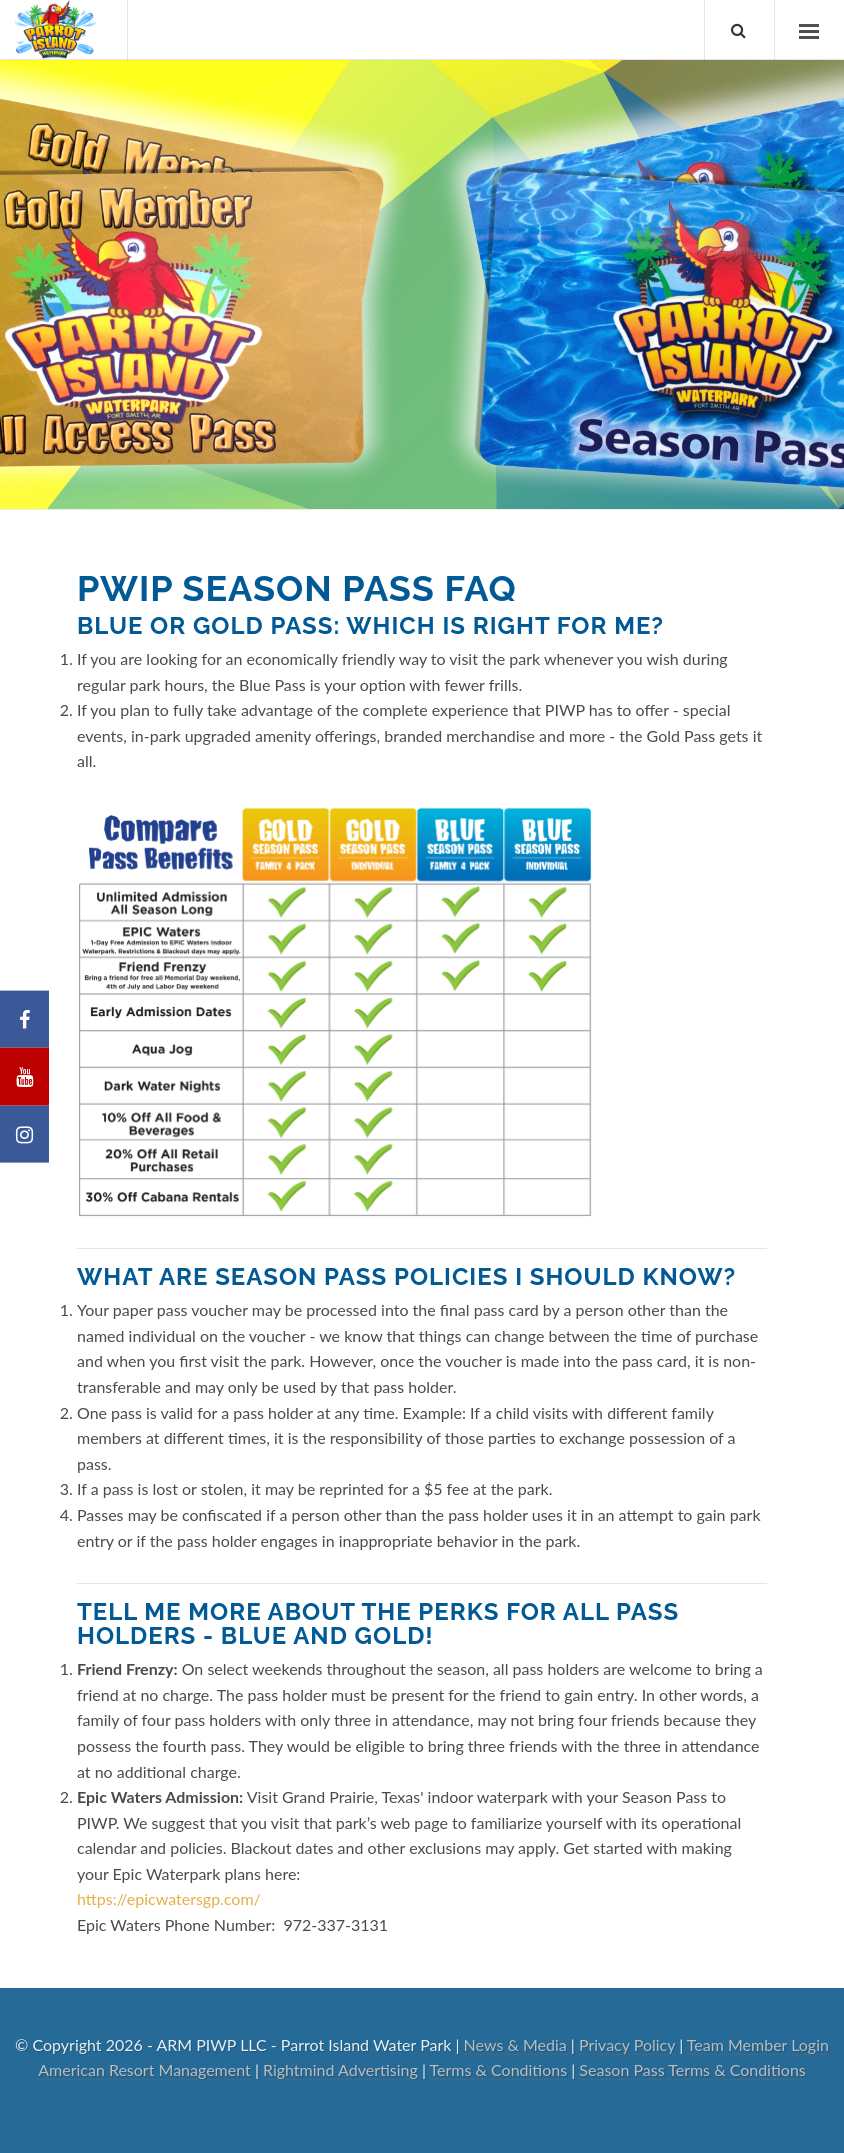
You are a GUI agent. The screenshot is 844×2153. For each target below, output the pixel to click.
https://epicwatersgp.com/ (169, 1898)
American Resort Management (144, 2069)
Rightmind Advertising (340, 2069)
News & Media (515, 2044)
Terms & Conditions (499, 2069)
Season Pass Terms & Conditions (692, 2069)
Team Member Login (758, 2044)
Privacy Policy (627, 2044)
